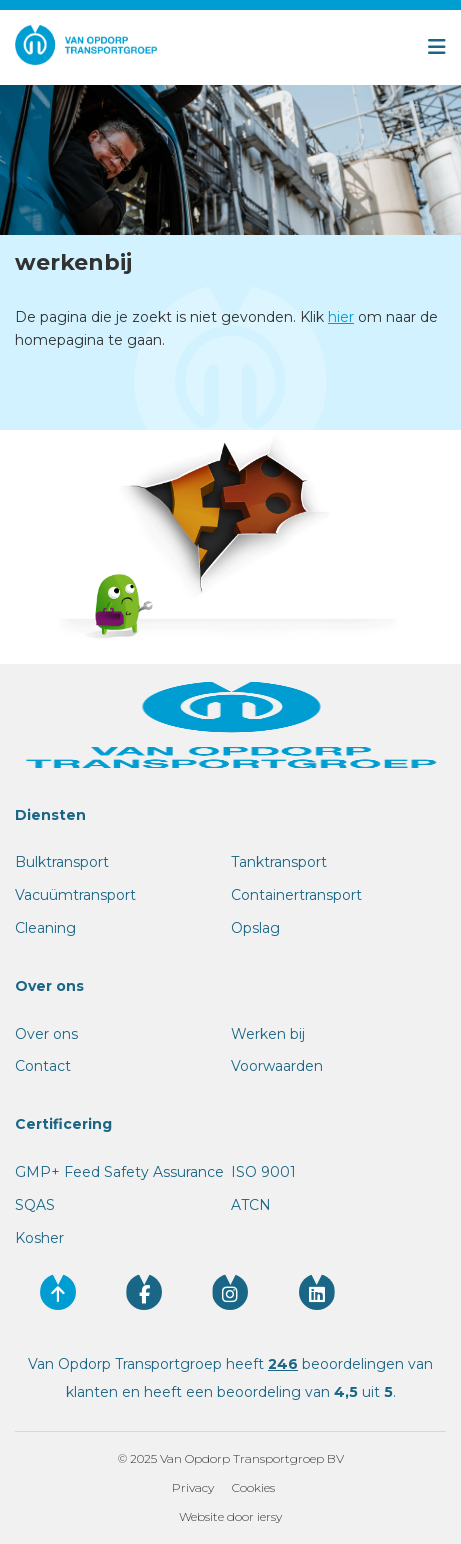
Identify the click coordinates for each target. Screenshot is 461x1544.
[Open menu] (342, 47)
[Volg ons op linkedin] (317, 1292)
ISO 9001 (263, 1172)
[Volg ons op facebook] (144, 1292)
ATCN (251, 1205)
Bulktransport (62, 862)
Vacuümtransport (75, 895)
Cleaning (45, 928)
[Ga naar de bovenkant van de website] (58, 1292)
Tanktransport (279, 862)
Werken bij (268, 1034)
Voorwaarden (277, 1066)
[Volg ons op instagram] (230, 1292)
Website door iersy (230, 1516)
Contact (43, 1066)
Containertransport (296, 895)
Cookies (253, 1487)
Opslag (255, 928)
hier (341, 317)
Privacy (193, 1487)
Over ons (46, 1034)
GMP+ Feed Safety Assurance (119, 1172)
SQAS (35, 1205)
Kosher (39, 1238)
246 (283, 1364)
